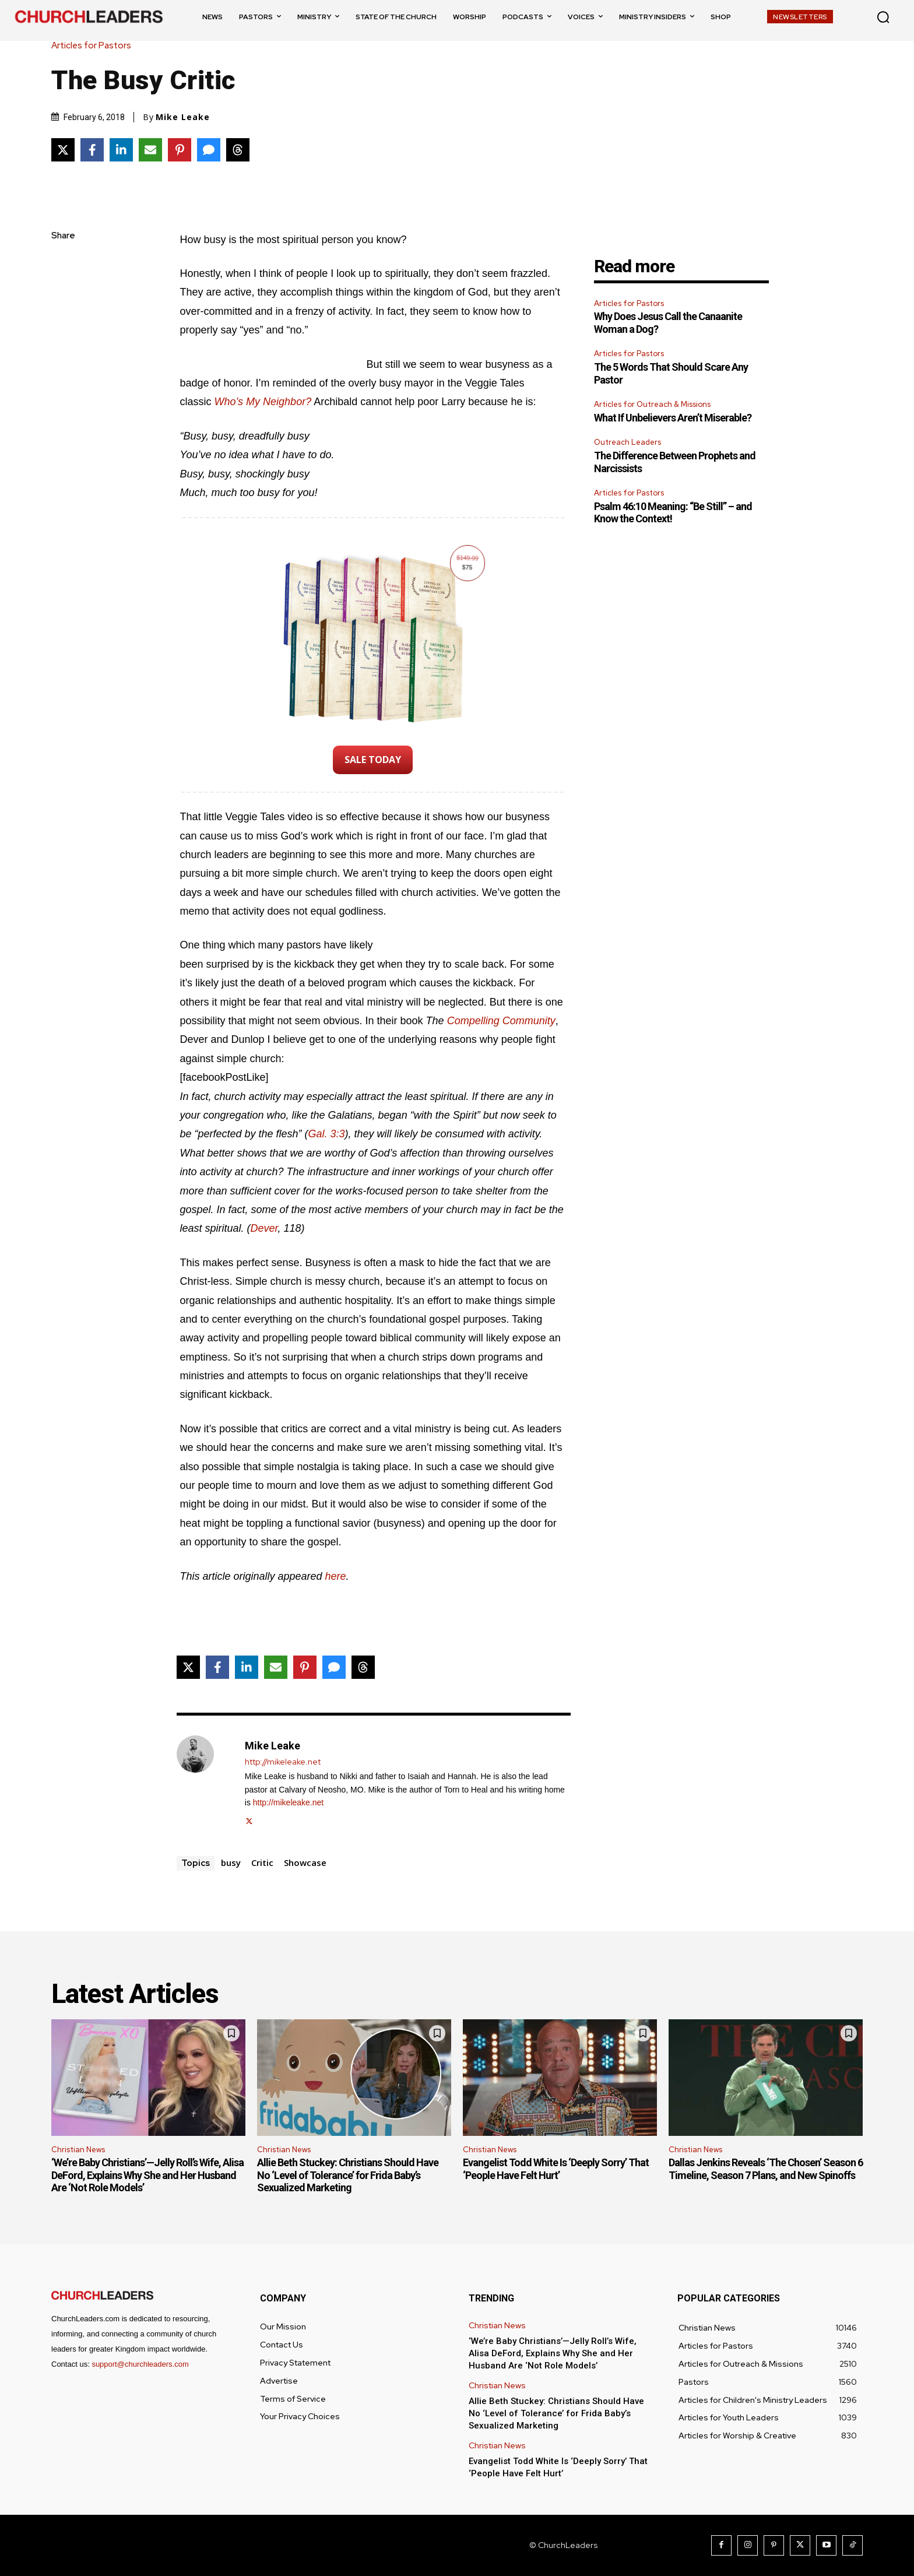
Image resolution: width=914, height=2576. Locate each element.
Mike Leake (183, 117)
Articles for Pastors (94, 45)
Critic (262, 1862)
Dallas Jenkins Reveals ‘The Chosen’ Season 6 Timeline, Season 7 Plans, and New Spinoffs (766, 2168)
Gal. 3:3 (326, 1134)
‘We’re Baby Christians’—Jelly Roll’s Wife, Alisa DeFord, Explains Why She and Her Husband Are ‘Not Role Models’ (147, 2175)
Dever (263, 1228)
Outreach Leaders (627, 442)
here (335, 1576)
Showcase (305, 1862)
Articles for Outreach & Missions (652, 404)
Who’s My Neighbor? (262, 401)
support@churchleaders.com (140, 2364)
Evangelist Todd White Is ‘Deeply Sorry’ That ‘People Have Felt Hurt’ (556, 2168)
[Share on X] (63, 149)
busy (231, 1862)
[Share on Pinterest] (179, 149)
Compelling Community (501, 1021)
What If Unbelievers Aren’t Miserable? (672, 418)
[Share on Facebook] (92, 149)
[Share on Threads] (237, 149)
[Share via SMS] (208, 149)
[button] (883, 17)
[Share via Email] (150, 149)
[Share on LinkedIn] (121, 149)
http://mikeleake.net (283, 1762)
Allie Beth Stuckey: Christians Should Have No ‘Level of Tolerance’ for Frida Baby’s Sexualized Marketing (347, 2175)
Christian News (78, 2150)
